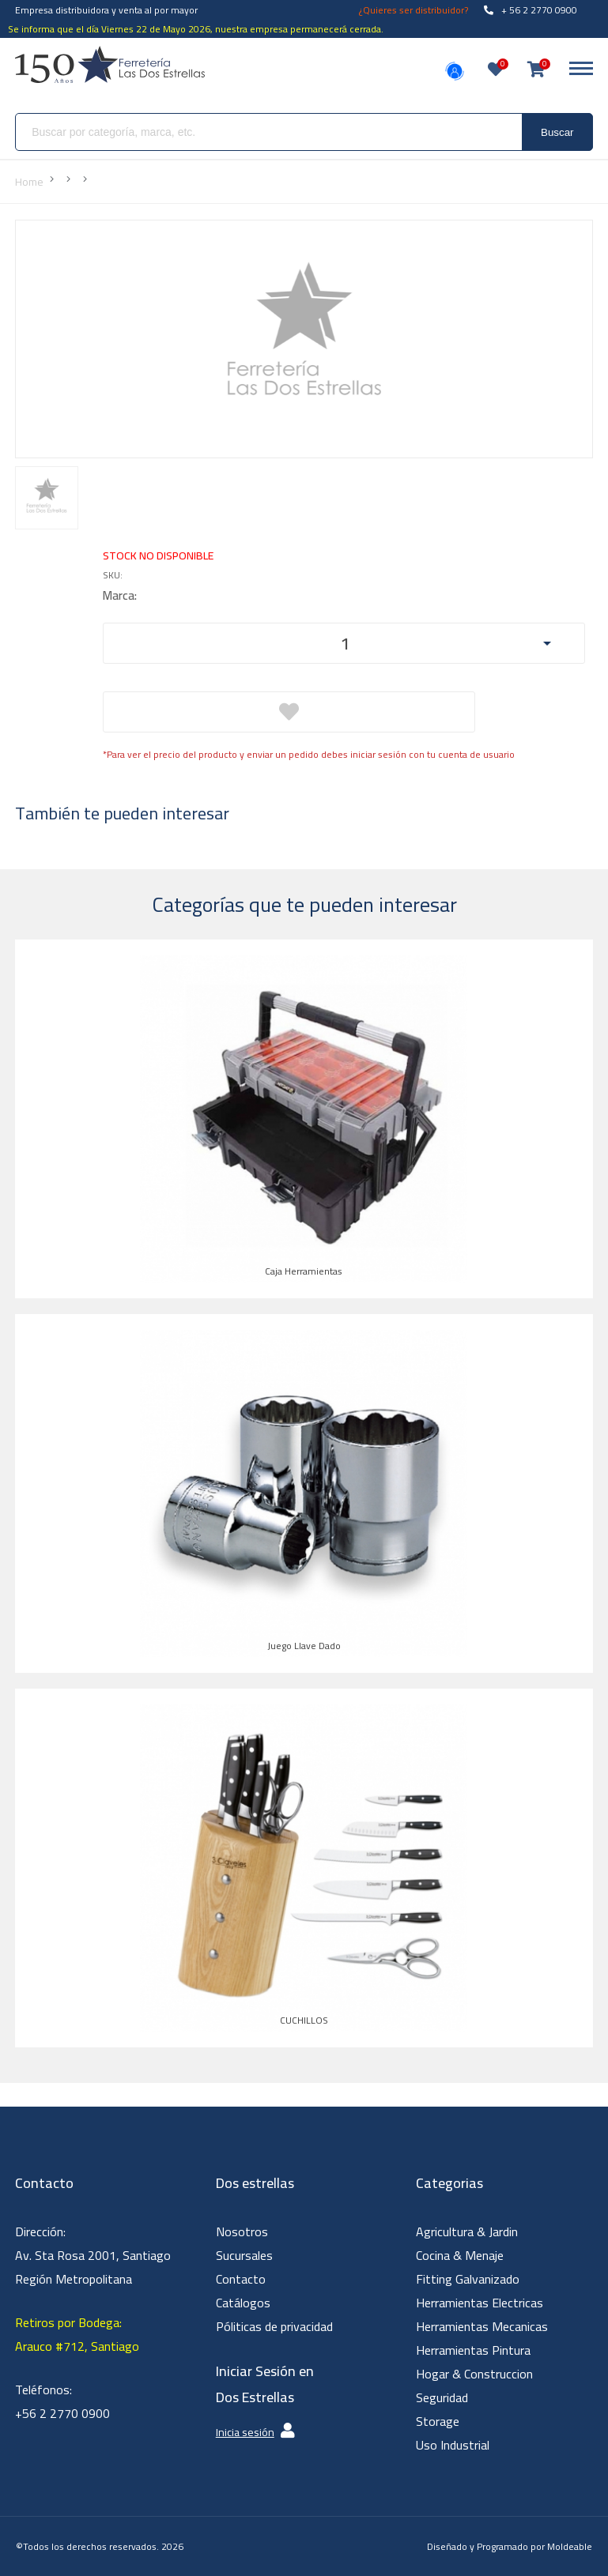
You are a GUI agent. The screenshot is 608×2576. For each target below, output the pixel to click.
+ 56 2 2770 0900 (530, 10)
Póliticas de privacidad (274, 2326)
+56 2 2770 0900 (62, 2413)
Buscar (557, 132)
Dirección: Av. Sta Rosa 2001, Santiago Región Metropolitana (93, 2255)
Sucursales (244, 2255)
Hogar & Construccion (474, 2374)
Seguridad (442, 2397)
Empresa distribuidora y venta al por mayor (106, 10)
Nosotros (242, 2231)
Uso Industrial (452, 2445)
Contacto (241, 2279)
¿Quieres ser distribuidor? (413, 10)
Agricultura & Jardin (467, 2231)
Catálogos (243, 2302)
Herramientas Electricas (479, 2302)
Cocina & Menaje (460, 2255)
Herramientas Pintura (473, 2350)
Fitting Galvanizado (467, 2279)
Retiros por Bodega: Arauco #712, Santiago (77, 2334)
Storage (437, 2421)
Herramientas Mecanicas (482, 2326)
